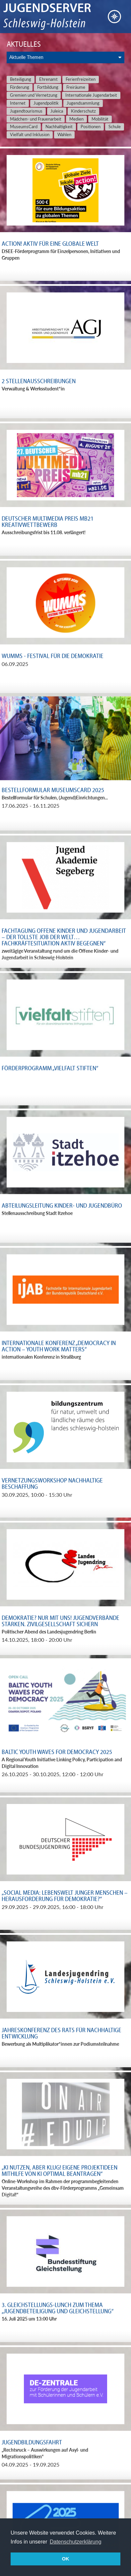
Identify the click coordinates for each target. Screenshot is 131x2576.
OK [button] (65, 2558)
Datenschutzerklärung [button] (75, 2542)
